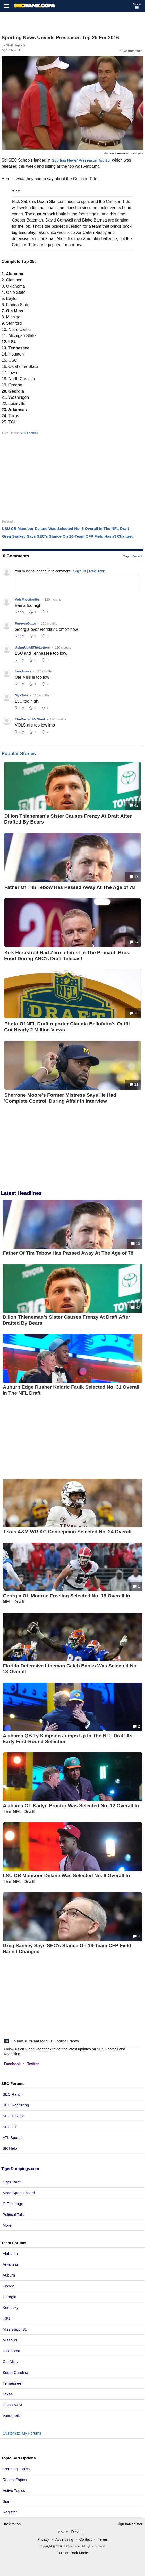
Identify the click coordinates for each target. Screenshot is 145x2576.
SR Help (10, 2148)
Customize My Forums (22, 2433)
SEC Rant (11, 2094)
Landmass (23, 671)
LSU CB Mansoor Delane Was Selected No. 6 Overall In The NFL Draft (65, 528)
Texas (8, 2394)
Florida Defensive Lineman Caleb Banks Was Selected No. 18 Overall (70, 1668)
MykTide (21, 695)
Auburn (9, 2275)
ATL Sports (12, 2137)
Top (126, 556)
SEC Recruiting (16, 2105)
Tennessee (12, 2383)
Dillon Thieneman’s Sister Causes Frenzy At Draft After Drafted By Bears (68, 819)
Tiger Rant (11, 2182)
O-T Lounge (13, 2203)
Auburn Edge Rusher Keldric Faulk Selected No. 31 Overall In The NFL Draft (71, 1390)
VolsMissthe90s (27, 599)
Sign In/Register (129, 2524)
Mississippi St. (15, 2329)
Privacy (43, 2539)
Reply (19, 612)
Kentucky (11, 2307)
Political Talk (13, 2214)
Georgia (9, 2297)
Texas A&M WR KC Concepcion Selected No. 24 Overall (67, 1531)
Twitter (33, 2064)
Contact (85, 2539)
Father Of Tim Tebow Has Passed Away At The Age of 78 (69, 887)
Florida (8, 2286)
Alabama (10, 2253)
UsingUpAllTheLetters (32, 647)
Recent (137, 556)
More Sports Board (19, 2193)
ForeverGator (25, 623)
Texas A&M (12, 2405)
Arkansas (11, 2264)
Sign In (9, 2501)
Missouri (10, 2340)
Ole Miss (10, 2361)
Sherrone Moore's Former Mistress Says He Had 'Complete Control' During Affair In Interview (60, 1098)
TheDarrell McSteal (30, 719)
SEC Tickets (13, 2116)
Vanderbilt (11, 2415)
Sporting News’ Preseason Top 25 (81, 160)
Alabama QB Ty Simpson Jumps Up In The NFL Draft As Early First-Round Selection (67, 1738)
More (7, 2225)
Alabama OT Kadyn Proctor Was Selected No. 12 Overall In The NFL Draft (71, 1808)
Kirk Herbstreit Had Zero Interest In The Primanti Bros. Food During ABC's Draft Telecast (67, 955)
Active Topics (14, 2490)
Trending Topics (16, 2469)
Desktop (77, 2532)
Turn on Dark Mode (72, 2553)
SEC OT (10, 2126)
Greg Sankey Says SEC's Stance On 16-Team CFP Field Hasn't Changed (68, 536)
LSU (6, 2318)
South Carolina (15, 2372)
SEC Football (29, 433)
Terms (103, 2539)
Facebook (12, 2064)
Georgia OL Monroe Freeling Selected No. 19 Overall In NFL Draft (66, 1598)
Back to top (12, 2524)
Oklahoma (11, 2351)
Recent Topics (15, 2479)
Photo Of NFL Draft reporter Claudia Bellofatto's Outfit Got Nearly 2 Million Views (67, 1026)
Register (10, 2512)
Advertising (64, 2539)
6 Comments (130, 51)
